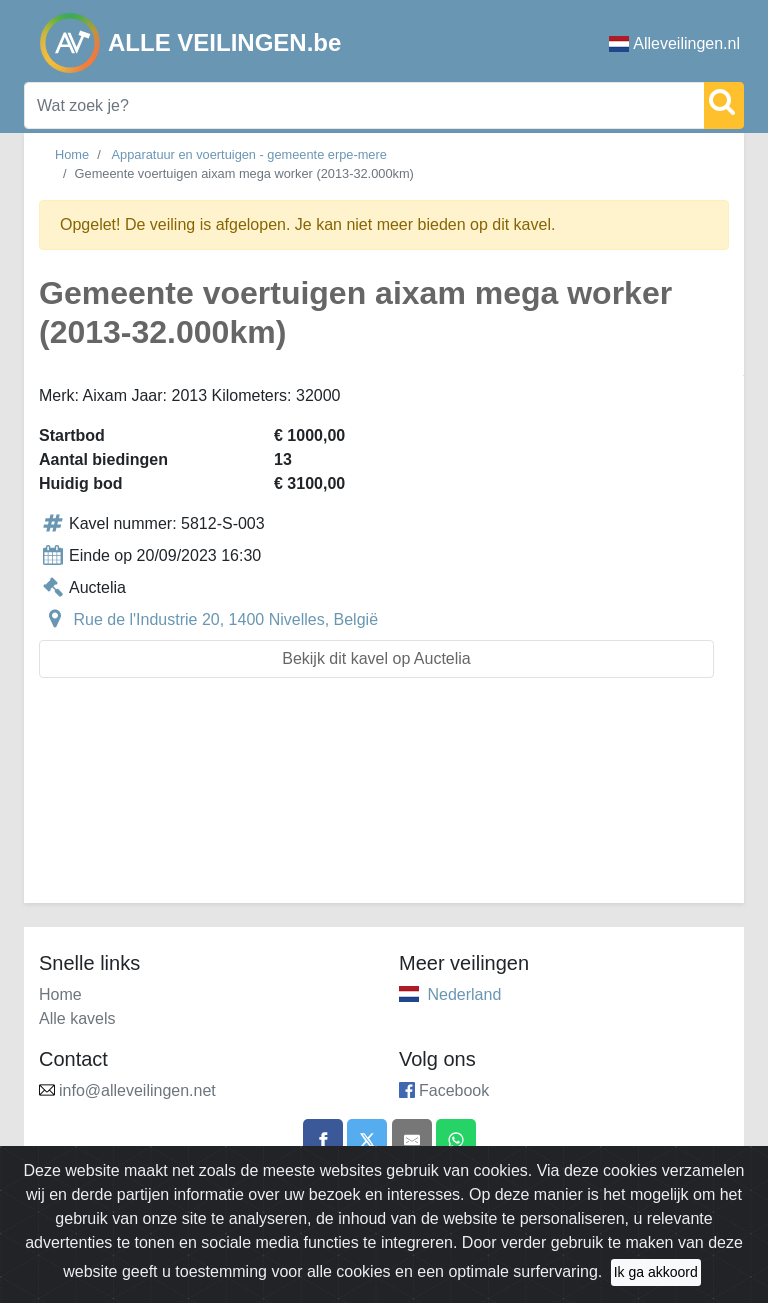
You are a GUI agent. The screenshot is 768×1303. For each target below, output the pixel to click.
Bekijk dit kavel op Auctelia (376, 658)
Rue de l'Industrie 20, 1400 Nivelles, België (225, 619)
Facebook (454, 1090)
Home (72, 154)
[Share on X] (367, 1139)
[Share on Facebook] (323, 1139)
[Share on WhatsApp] (456, 1139)
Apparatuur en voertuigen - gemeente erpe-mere (249, 154)
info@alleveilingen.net (137, 1090)
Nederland (464, 994)
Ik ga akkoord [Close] (656, 1282)
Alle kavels (77, 1018)
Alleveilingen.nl (674, 43)
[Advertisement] (384, 802)
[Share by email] (412, 1139)
